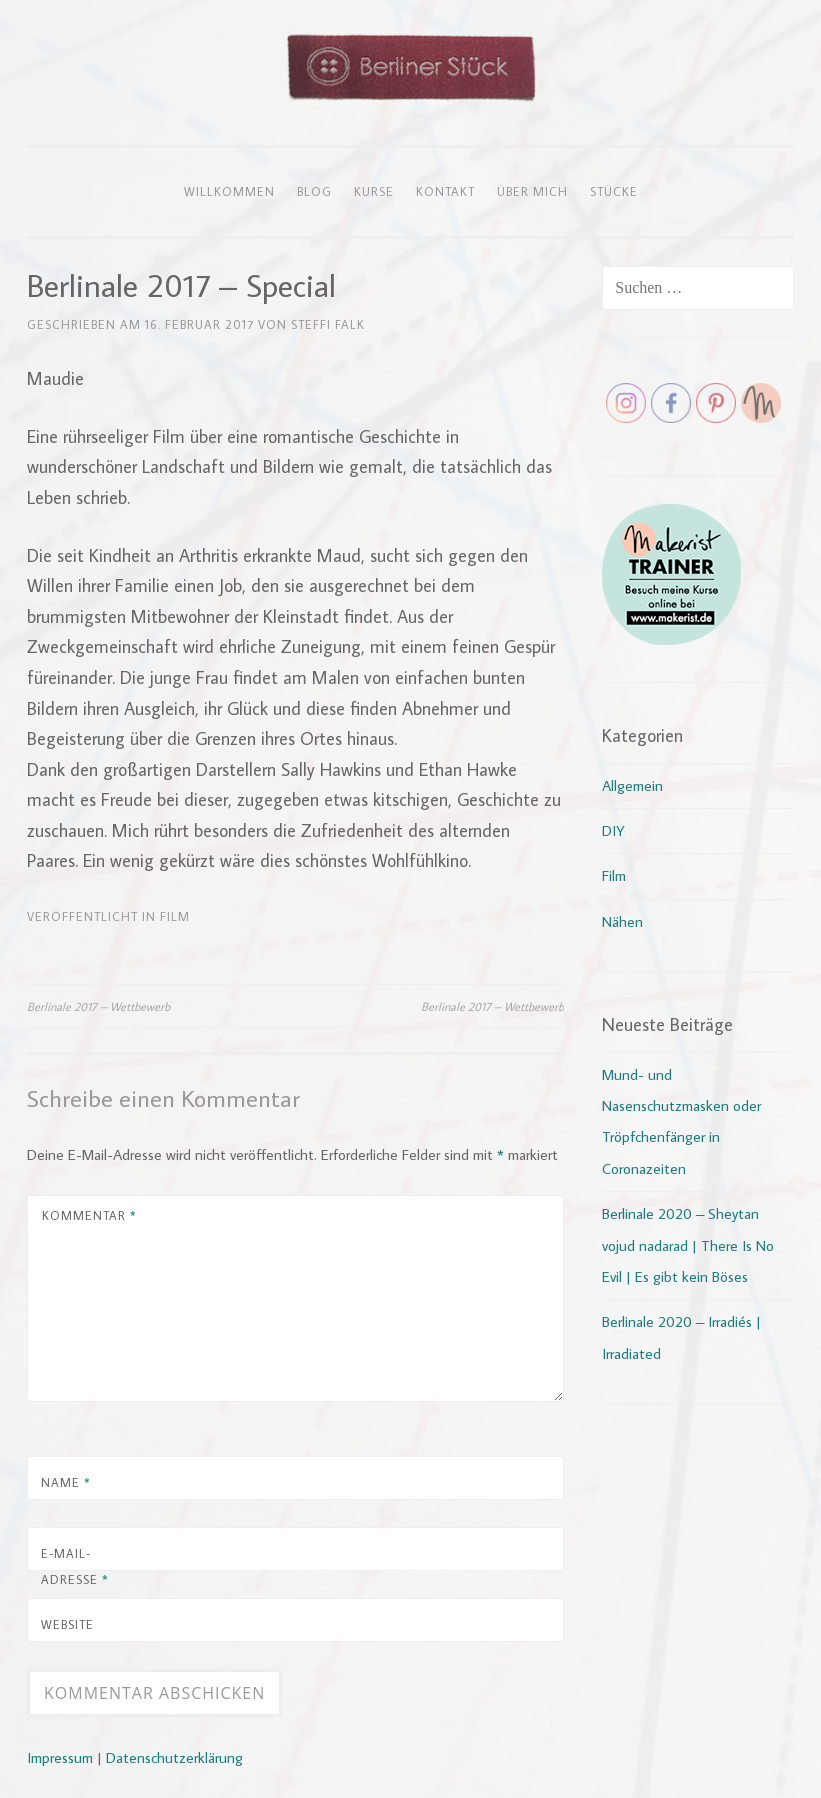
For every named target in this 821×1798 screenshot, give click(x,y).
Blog (314, 191)
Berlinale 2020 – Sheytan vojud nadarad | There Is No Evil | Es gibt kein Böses (688, 1245)
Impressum (60, 1757)
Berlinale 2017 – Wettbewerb (98, 1006)
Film (175, 916)
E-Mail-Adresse (75, 1566)
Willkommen (229, 191)
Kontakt (445, 191)
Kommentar (89, 1215)
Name (66, 1482)
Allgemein (632, 785)
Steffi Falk (328, 324)
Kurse (374, 191)
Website (67, 1624)
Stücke (614, 191)
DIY (613, 830)
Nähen (622, 921)
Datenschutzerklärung (174, 1757)
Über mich (532, 191)
